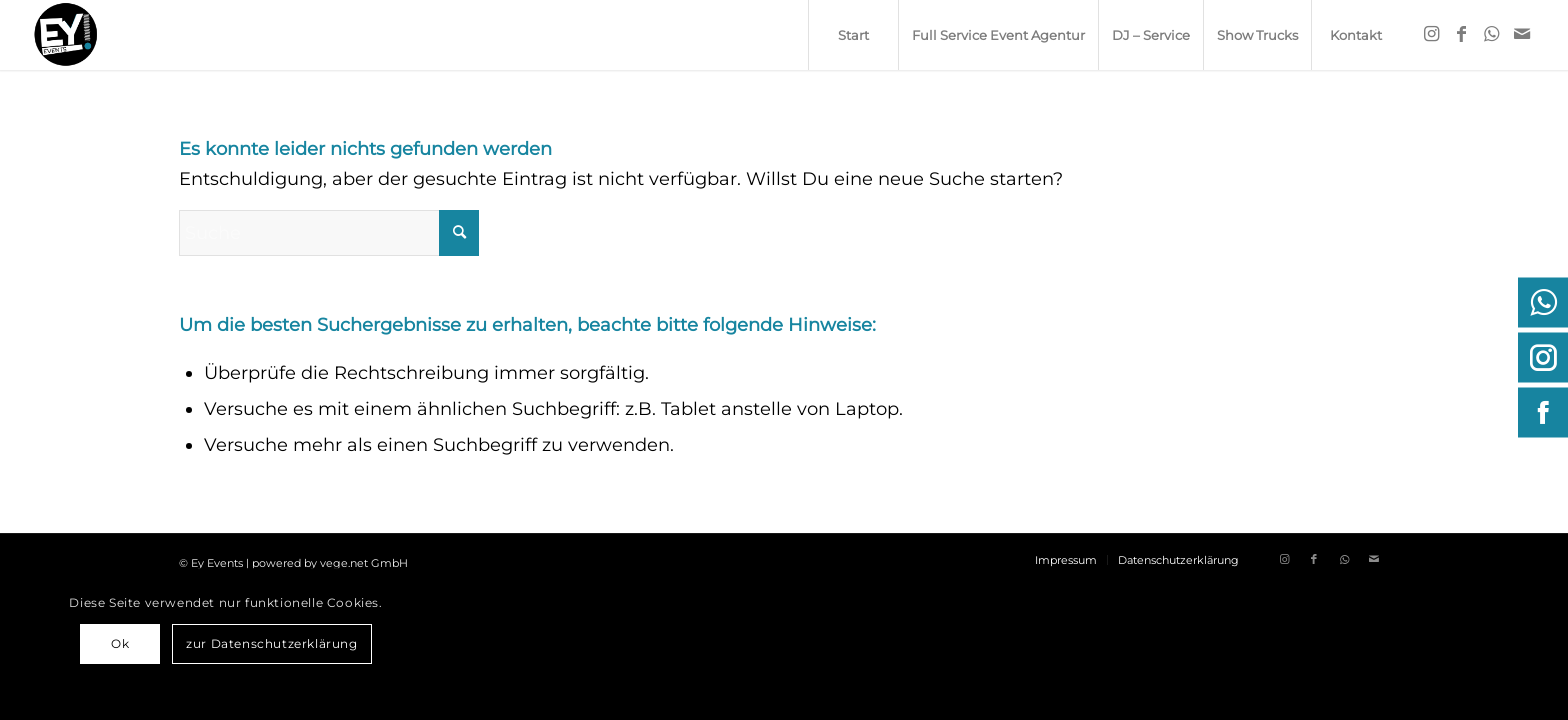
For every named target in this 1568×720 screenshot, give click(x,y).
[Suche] (329, 233)
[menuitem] (853, 35)
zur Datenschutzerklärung (271, 643)
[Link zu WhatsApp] (1492, 34)
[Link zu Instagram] (1432, 34)
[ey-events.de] (66, 35)
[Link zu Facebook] (1462, 34)
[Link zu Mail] (1522, 34)
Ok (120, 643)
